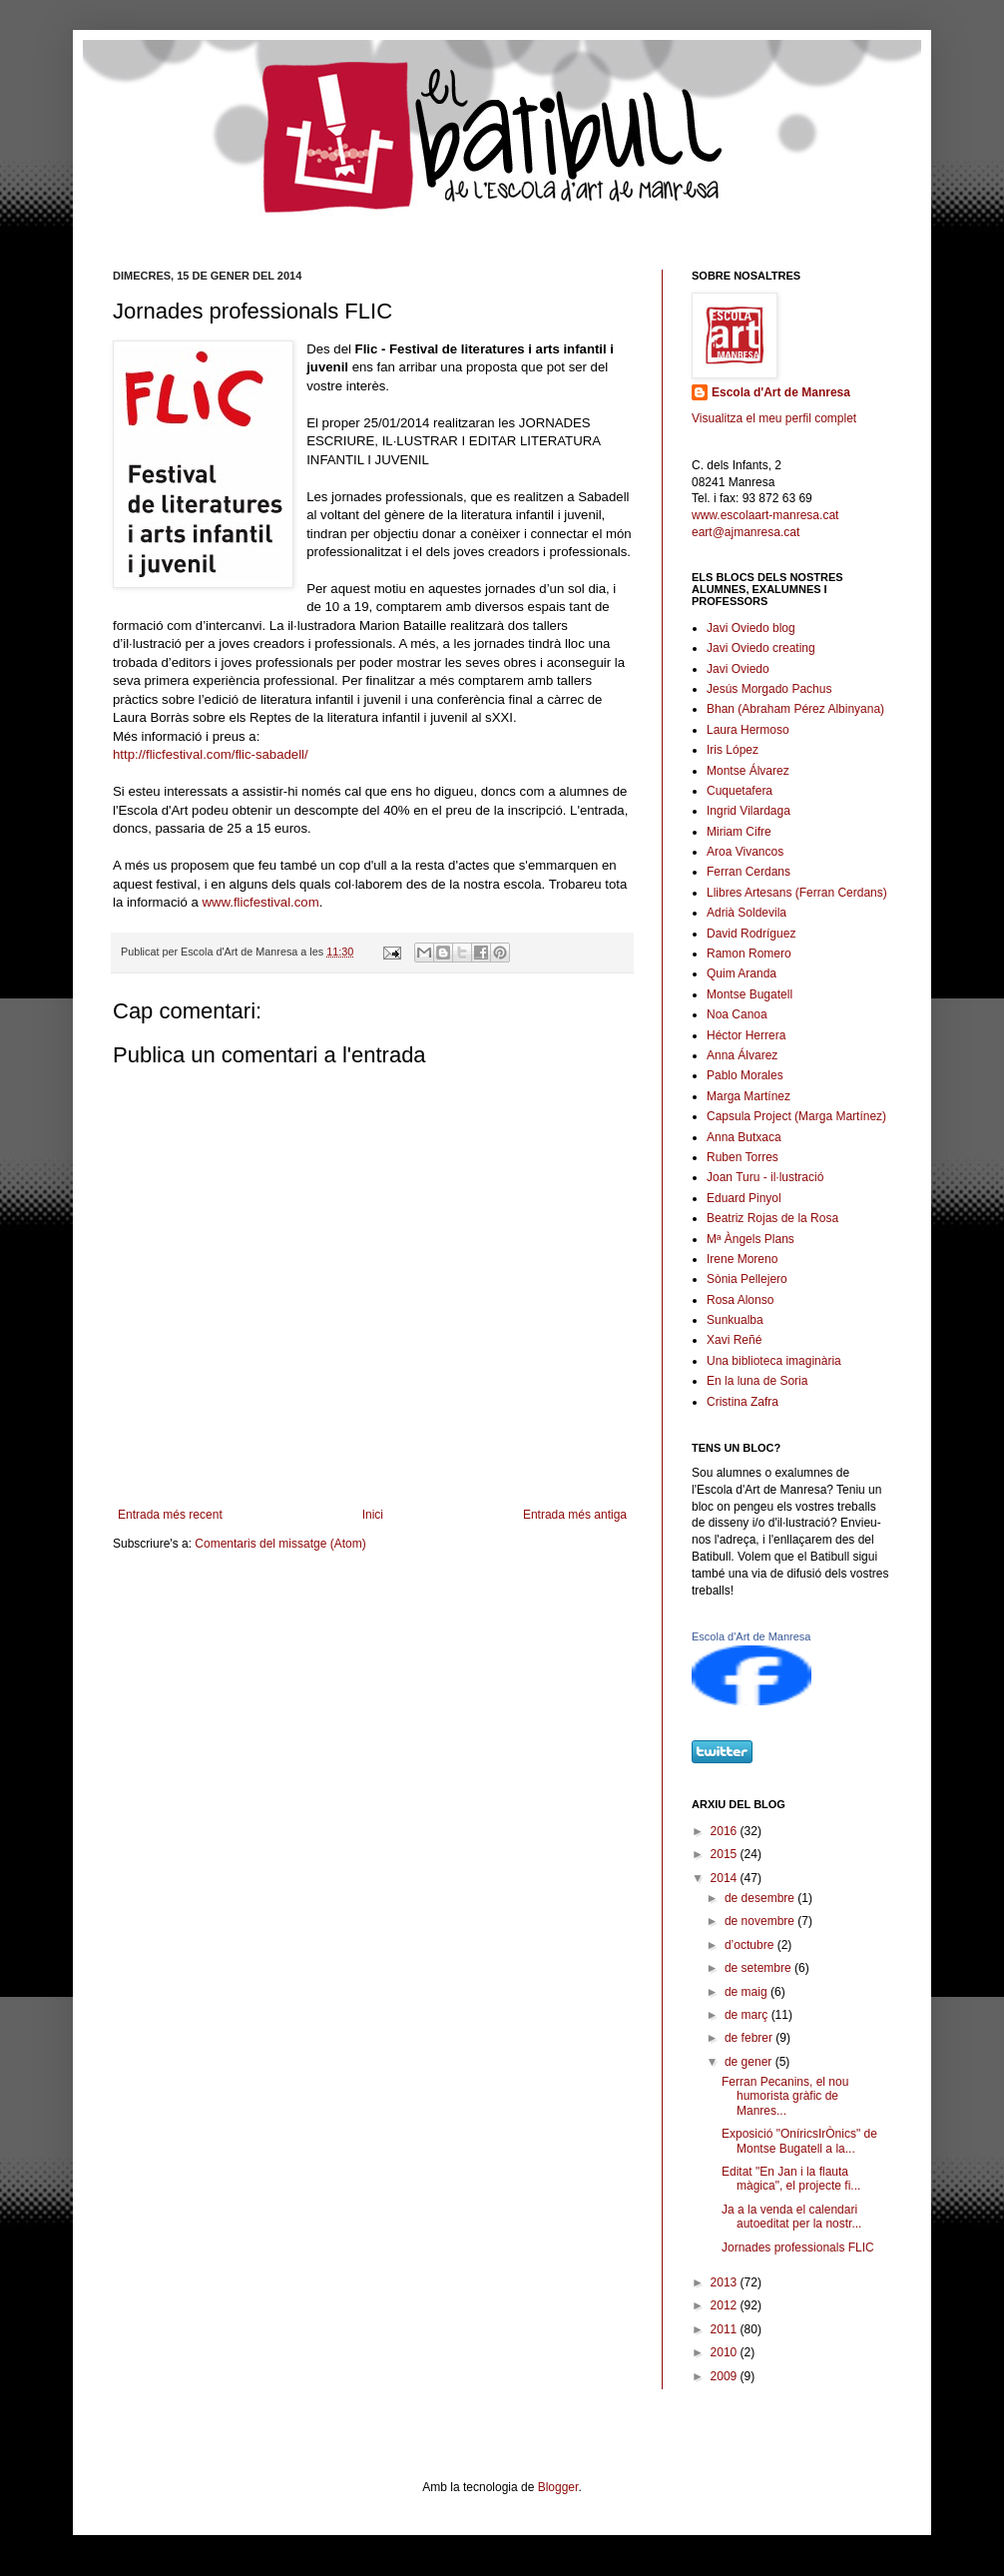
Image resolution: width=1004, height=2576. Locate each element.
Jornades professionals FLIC (798, 2247)
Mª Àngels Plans (750, 1239)
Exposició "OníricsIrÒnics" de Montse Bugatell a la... (799, 2141)
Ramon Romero (749, 954)
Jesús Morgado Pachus (769, 689)
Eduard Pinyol (744, 1198)
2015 (726, 1854)
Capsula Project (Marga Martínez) (796, 1116)
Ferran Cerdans (748, 872)
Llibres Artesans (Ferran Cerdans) (797, 893)
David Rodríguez (751, 934)
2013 (726, 2282)
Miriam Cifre (739, 832)
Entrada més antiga (575, 1515)
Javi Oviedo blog (751, 628)
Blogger (558, 2487)
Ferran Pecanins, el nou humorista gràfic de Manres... (785, 2096)
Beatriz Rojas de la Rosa (772, 1218)
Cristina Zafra (742, 1402)
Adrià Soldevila (746, 913)
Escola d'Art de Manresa (781, 392)
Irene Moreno (742, 1259)
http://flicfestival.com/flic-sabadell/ (210, 754)
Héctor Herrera (746, 1035)
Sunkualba (735, 1320)
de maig (747, 1992)
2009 (726, 2376)
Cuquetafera (739, 791)
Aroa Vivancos (745, 852)
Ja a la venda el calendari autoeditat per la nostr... (791, 2217)
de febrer (750, 2038)
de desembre (761, 1898)
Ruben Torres (742, 1157)
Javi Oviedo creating (761, 648)
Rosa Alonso (740, 1300)
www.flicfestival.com (260, 902)
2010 (726, 2352)
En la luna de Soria (757, 1381)
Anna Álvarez (742, 1055)
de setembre (759, 1968)
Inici (372, 1515)
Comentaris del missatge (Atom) (280, 1544)
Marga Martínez (748, 1096)
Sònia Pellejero (747, 1279)
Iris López (732, 750)
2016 (726, 1831)
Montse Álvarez (748, 771)
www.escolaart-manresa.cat (765, 515)
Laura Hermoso (748, 730)
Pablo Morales (745, 1075)
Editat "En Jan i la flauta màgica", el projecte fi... (791, 2179)
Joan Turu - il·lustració (765, 1177)
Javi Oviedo (738, 669)
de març (748, 2015)
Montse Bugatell (749, 994)
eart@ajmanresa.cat (745, 532)
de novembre (761, 1921)
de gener (750, 2062)
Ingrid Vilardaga (748, 811)
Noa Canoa (737, 1014)
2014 (726, 1878)
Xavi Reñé (734, 1340)
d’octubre (751, 1945)
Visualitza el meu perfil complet (774, 418)
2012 (726, 2305)
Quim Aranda (741, 973)
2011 (726, 2329)
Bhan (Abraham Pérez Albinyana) (795, 709)
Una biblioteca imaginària (774, 1361)
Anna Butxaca (744, 1137)
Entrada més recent (170, 1515)
